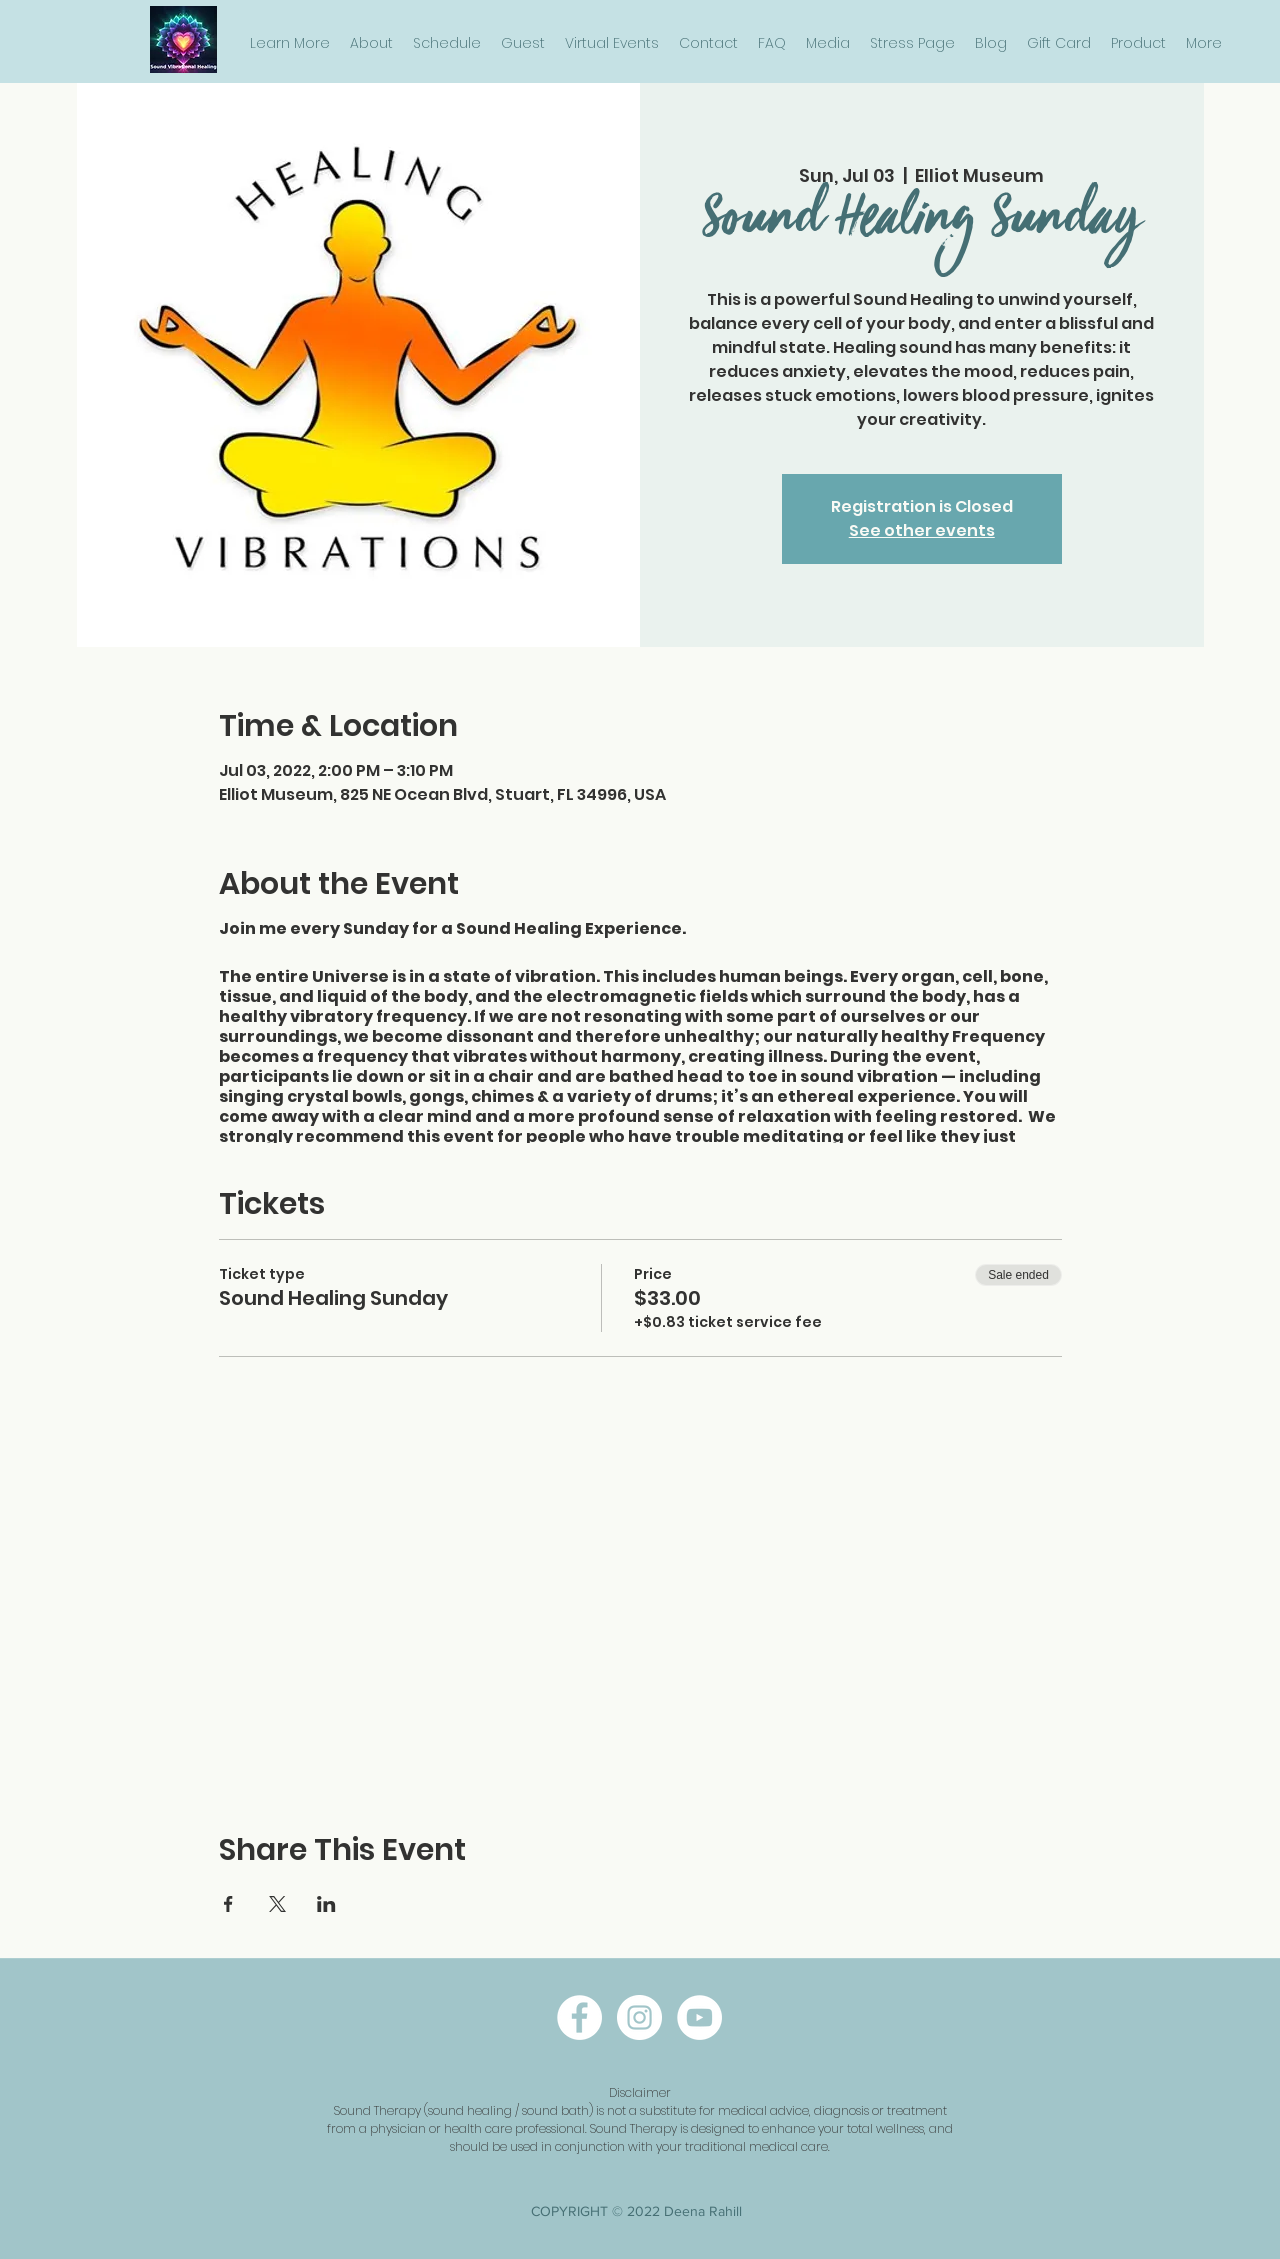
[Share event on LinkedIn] (326, 1904)
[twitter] (699, 2017)
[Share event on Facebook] (228, 1904)
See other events (922, 530)
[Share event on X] (277, 1904)
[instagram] (639, 2017)
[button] (290, 43)
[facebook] (579, 2017)
